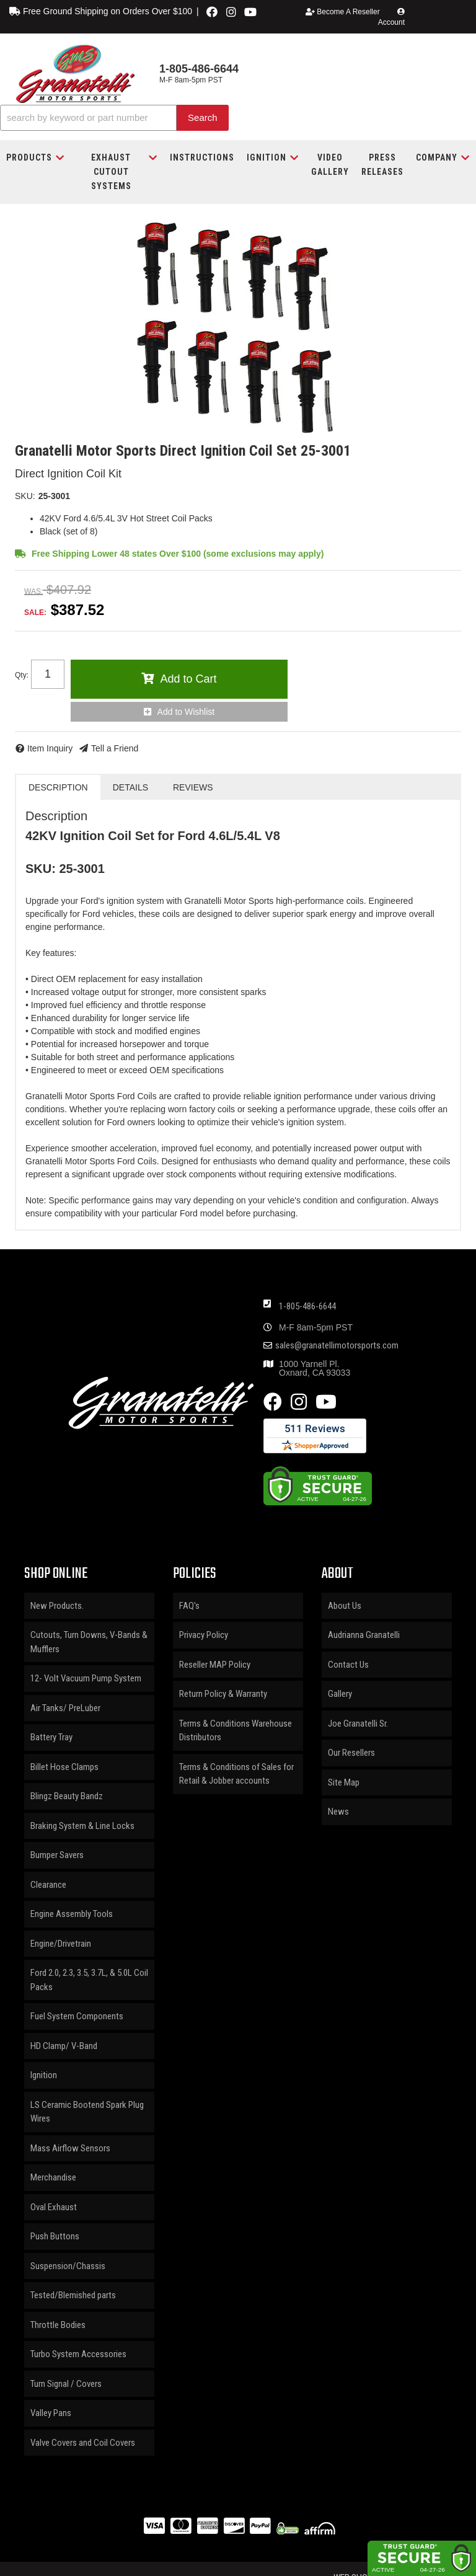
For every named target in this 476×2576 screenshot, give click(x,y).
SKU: (25, 496)
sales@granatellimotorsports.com (337, 1345)
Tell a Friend (114, 748)
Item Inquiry (50, 748)
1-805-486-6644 (307, 1306)
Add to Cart (188, 679)
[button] (114, 118)
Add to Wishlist (186, 712)
